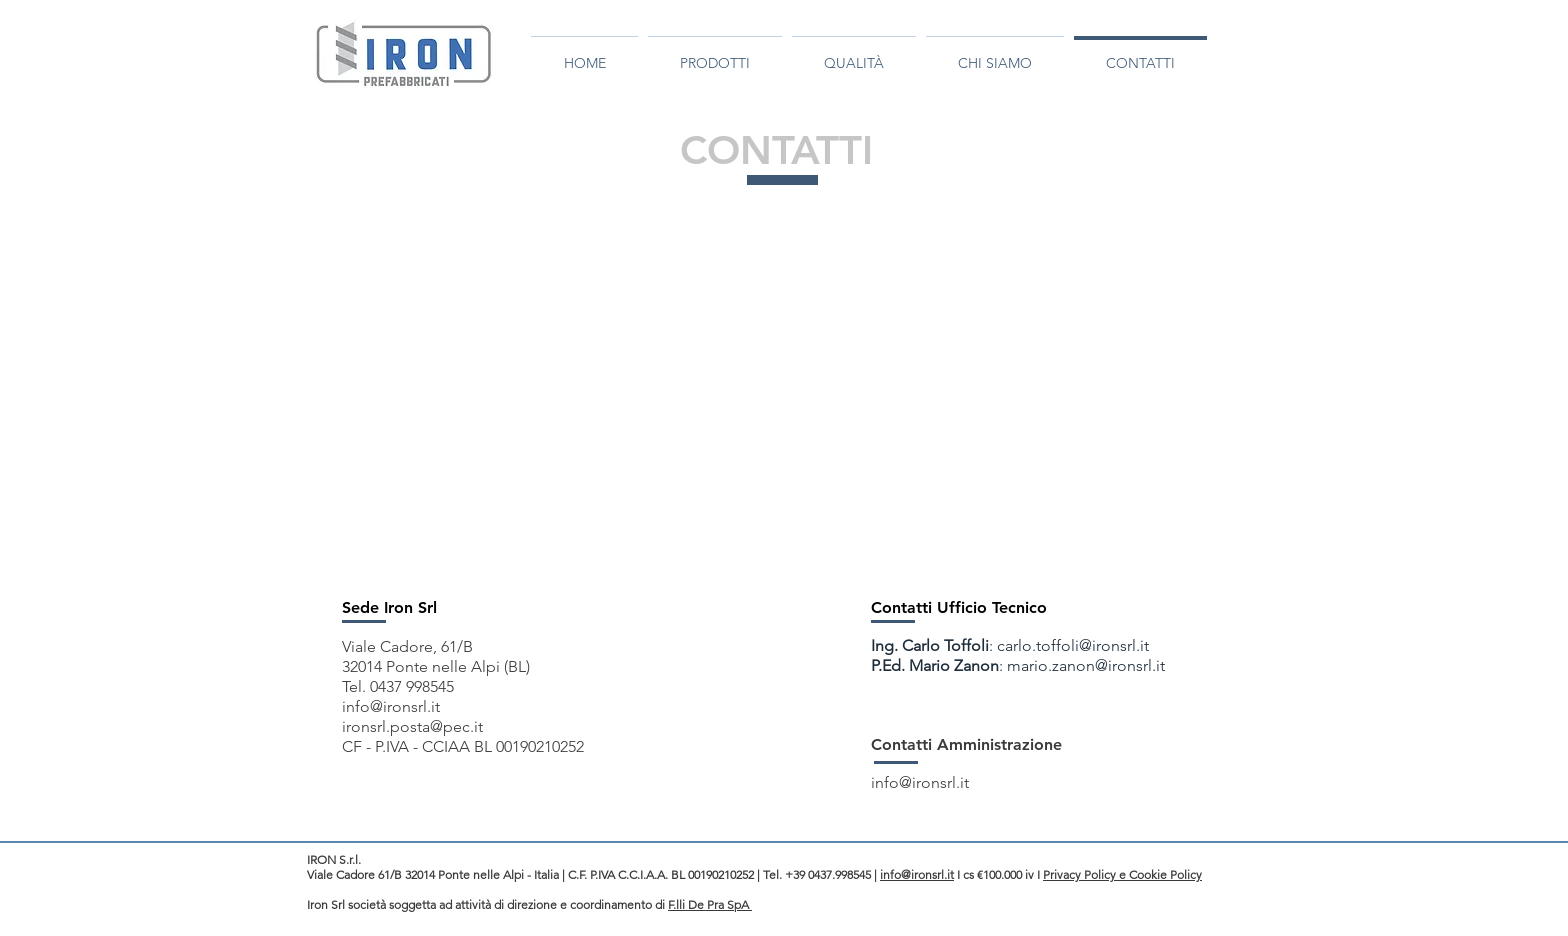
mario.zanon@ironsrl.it (1086, 665)
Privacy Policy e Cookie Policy (1122, 874)
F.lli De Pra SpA (710, 904)
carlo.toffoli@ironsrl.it (1073, 645)
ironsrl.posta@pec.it (412, 726)
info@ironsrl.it (391, 706)
